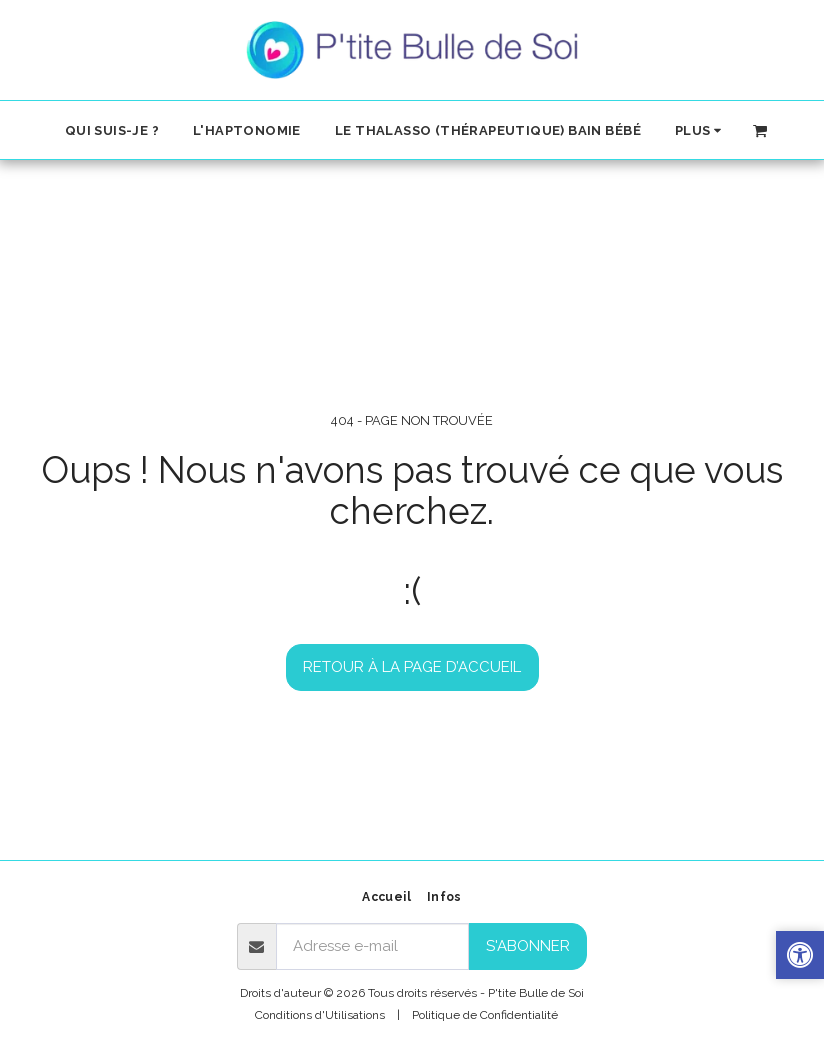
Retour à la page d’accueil (412, 667)
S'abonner (528, 946)
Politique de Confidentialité (485, 1015)
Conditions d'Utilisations (320, 1015)
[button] (760, 129)
